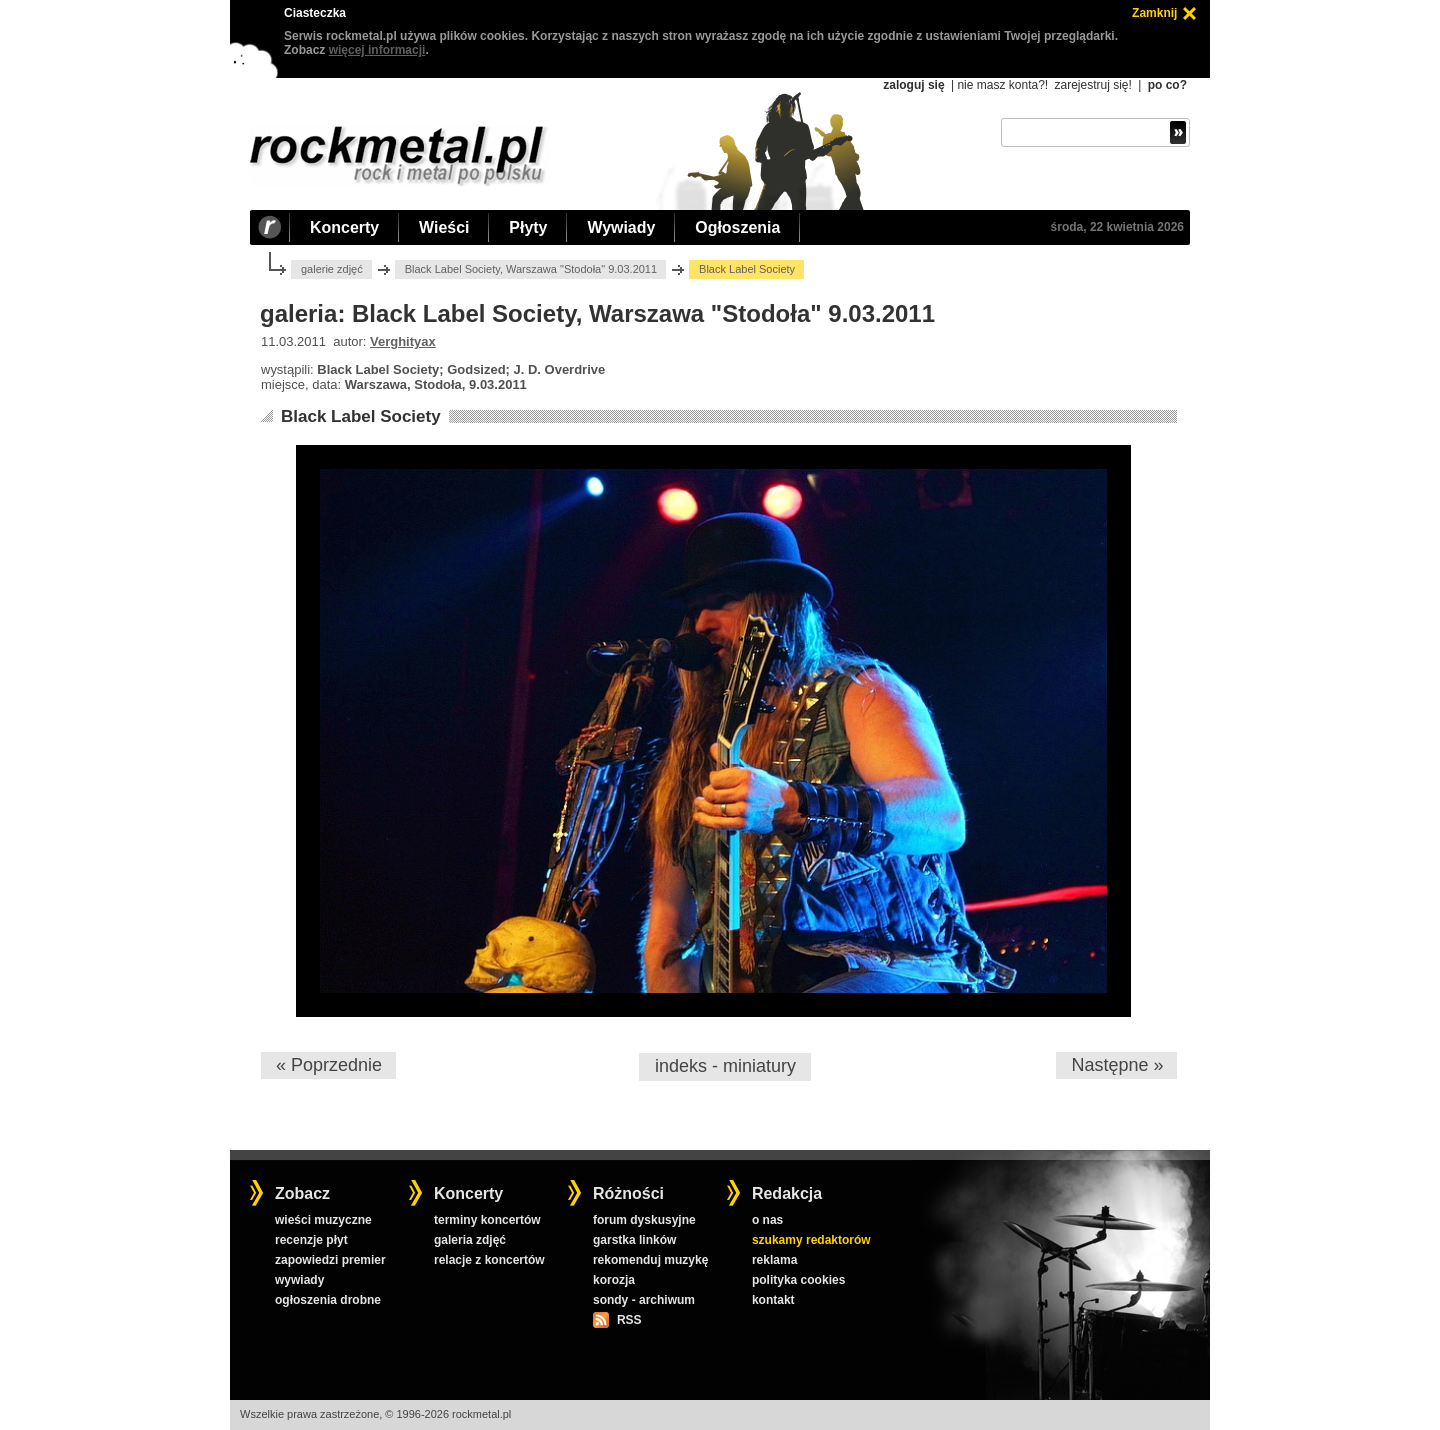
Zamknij (1154, 13)
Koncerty (344, 227)
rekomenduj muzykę (650, 1260)
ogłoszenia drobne (328, 1300)
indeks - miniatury (725, 1066)
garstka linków (634, 1240)
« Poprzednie (329, 1065)
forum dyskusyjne (644, 1220)
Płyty (528, 227)
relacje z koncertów (489, 1260)
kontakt (773, 1300)
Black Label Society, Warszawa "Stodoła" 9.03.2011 (531, 269)
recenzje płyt (311, 1240)
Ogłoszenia (737, 227)
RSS (629, 1320)
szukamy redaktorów (811, 1240)
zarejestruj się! (1092, 85)
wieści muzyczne (323, 1220)
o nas (767, 1220)
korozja (614, 1280)
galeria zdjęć (470, 1240)
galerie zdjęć (332, 269)
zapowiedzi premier (330, 1260)
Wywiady (621, 227)
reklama (774, 1260)
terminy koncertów (487, 1220)
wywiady (299, 1280)
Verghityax (403, 341)
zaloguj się (913, 85)
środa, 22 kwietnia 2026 (1117, 227)
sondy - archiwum (644, 1300)
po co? (1167, 85)
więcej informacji (377, 50)
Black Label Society (361, 416)
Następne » (1117, 1065)
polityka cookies (798, 1280)
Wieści (444, 227)
